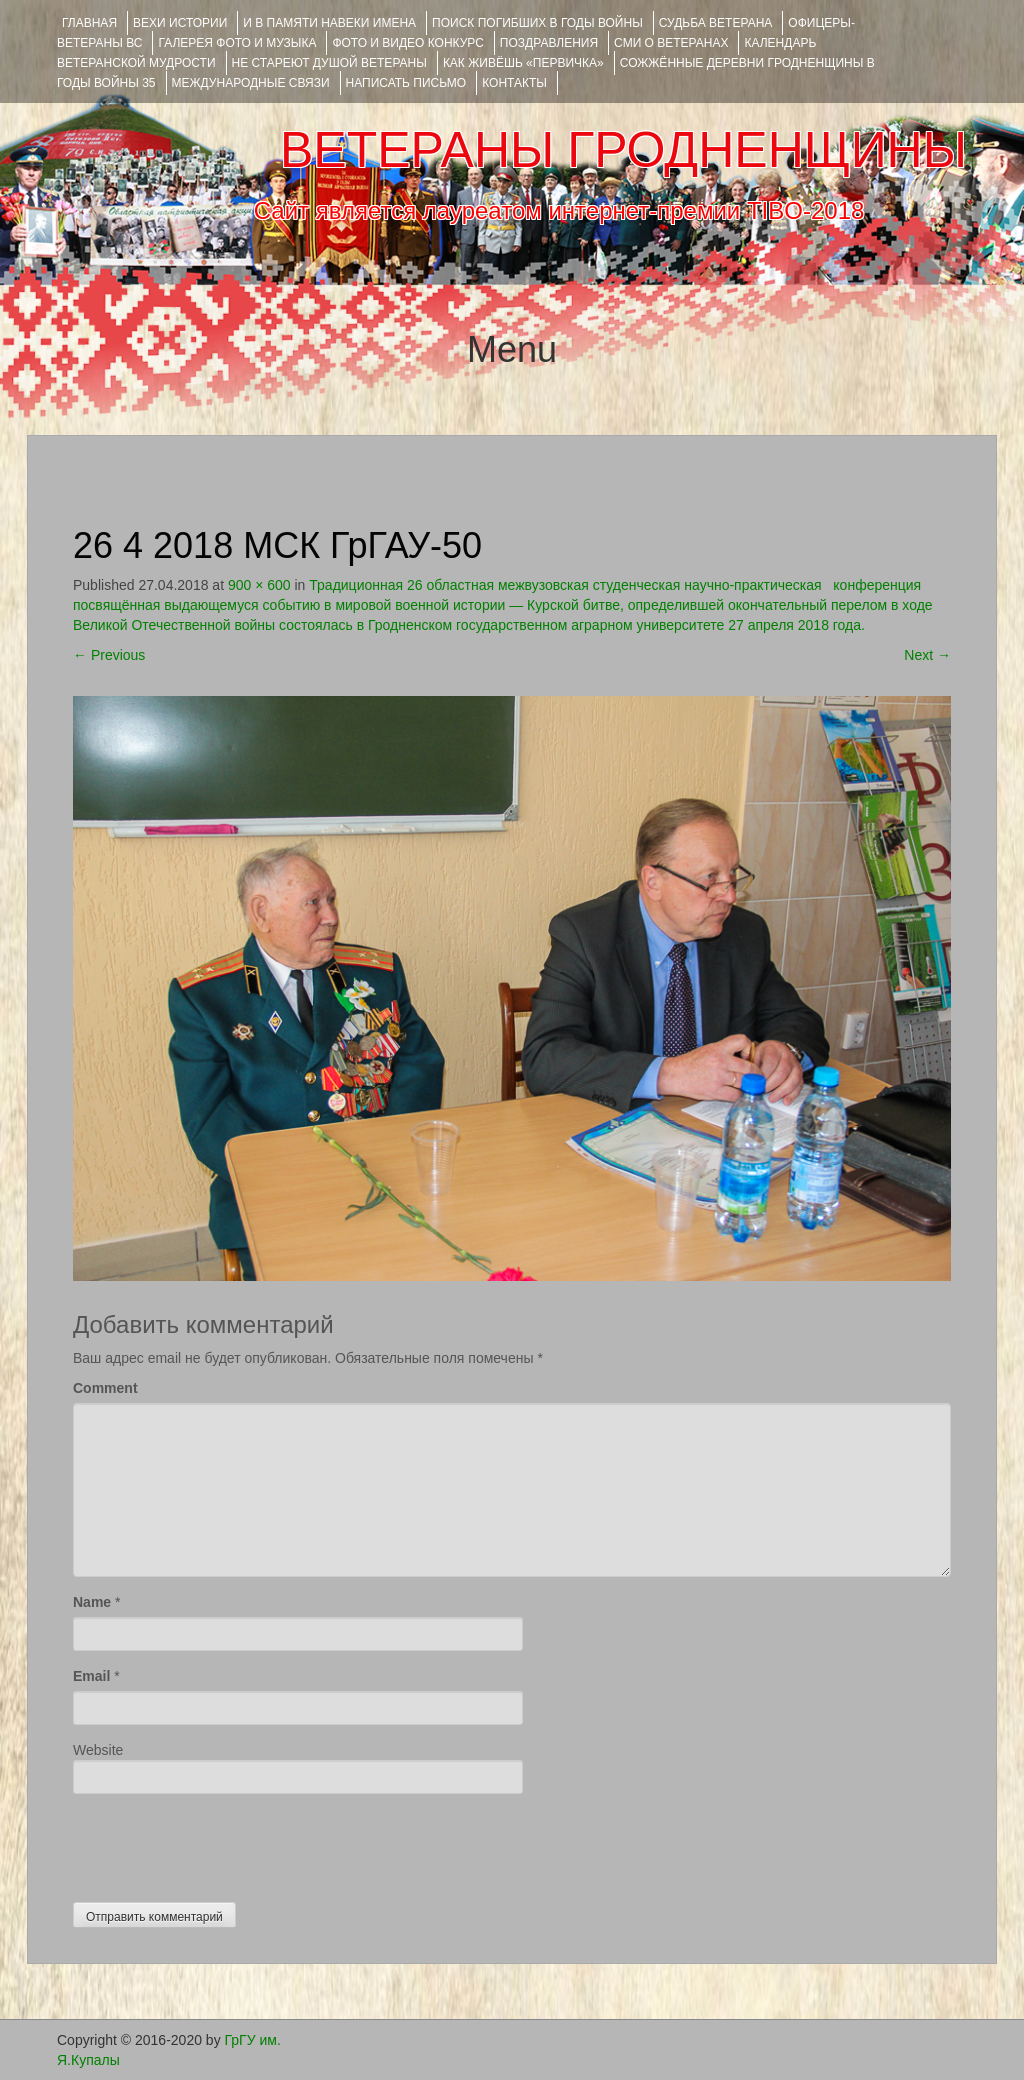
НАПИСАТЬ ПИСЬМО (406, 83)
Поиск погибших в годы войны (537, 23)
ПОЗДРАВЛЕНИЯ (549, 43)
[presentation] (225, 1843)
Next (927, 655)
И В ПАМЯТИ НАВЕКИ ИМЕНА (329, 23)
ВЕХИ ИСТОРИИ (180, 23)
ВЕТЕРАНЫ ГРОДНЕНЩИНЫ (623, 150)
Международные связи (251, 83)
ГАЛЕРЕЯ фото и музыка (237, 43)
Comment (105, 1388)
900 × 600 (259, 585)
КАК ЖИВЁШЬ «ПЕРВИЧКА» (523, 63)
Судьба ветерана (716, 23)
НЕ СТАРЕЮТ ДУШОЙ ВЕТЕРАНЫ (329, 63)
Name (92, 1602)
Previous (109, 655)
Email (91, 1676)
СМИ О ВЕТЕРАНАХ (671, 43)
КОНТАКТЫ (514, 83)
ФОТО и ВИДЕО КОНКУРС (407, 43)
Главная (89, 23)
